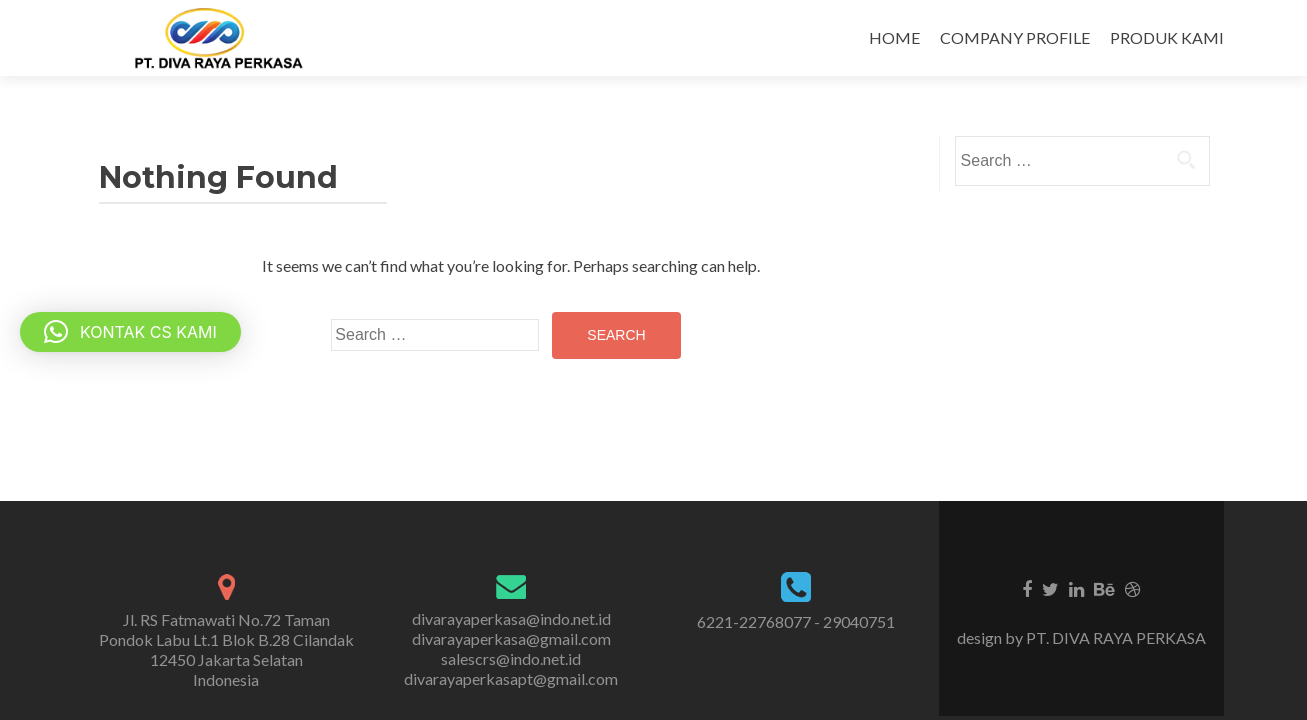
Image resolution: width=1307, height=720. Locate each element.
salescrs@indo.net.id (511, 658)
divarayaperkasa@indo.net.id (511, 618)
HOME (894, 37)
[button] (130, 332)
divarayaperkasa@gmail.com (511, 638)
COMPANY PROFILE (1015, 37)
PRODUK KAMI (1167, 37)
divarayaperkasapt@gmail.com (511, 678)
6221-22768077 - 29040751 (796, 621)
